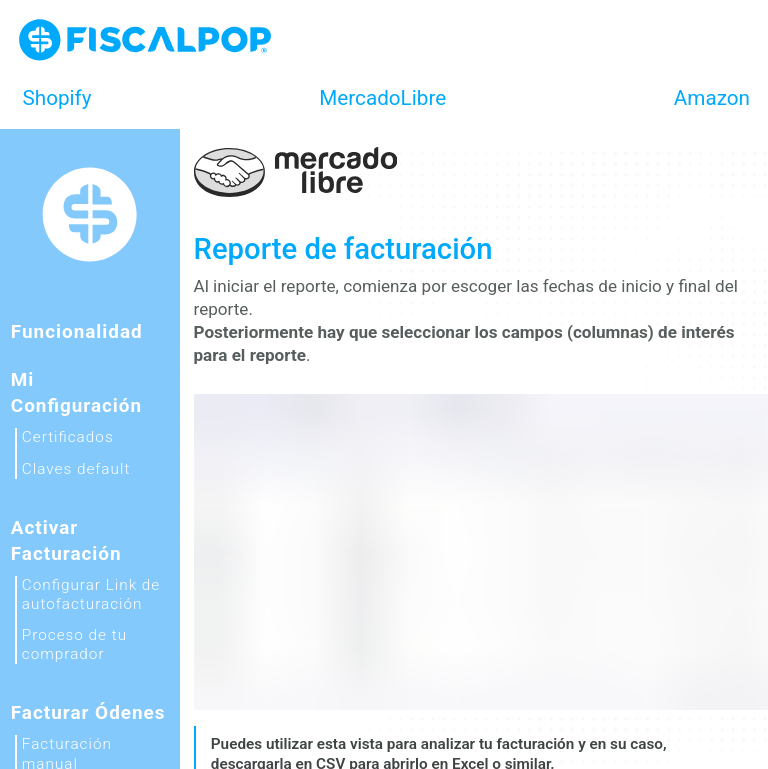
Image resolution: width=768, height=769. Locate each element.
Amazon (712, 98)
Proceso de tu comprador (74, 644)
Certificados (68, 437)
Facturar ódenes (88, 712)
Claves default (76, 469)
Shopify (57, 98)
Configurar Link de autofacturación (91, 594)
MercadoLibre (382, 98)
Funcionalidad (77, 331)
